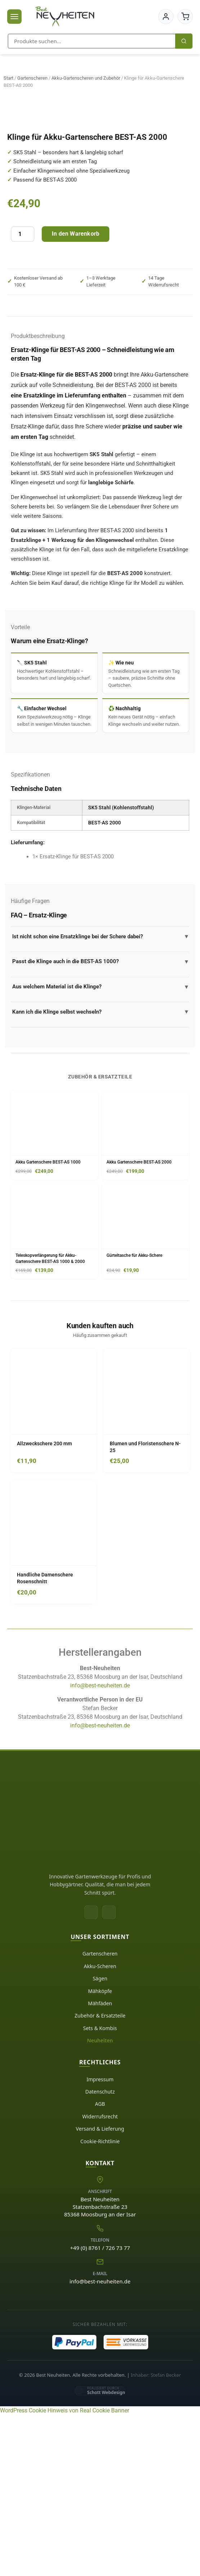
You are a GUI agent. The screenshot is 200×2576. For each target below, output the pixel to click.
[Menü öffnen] (14, 16)
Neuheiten (100, 2201)
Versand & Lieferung (100, 2289)
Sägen (100, 2139)
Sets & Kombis (100, 2189)
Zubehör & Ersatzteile (99, 2176)
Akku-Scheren (100, 2127)
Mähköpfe (100, 2152)
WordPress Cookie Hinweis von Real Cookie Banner (64, 2571)
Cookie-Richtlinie (99, 2302)
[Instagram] (109, 2073)
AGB (100, 2264)
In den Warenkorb (75, 394)
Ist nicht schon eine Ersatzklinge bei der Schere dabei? (100, 1098)
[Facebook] (91, 2073)
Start (8, 78)
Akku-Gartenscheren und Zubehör (85, 78)
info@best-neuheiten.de (100, 1846)
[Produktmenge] (23, 395)
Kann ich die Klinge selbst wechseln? (100, 1173)
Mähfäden (100, 2164)
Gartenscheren (32, 78)
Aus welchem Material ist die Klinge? (100, 1148)
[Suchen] (183, 41)
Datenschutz (100, 2252)
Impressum (100, 2240)
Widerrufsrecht (100, 2277)
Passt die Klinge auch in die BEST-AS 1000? (100, 1123)
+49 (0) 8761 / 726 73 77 (100, 2408)
